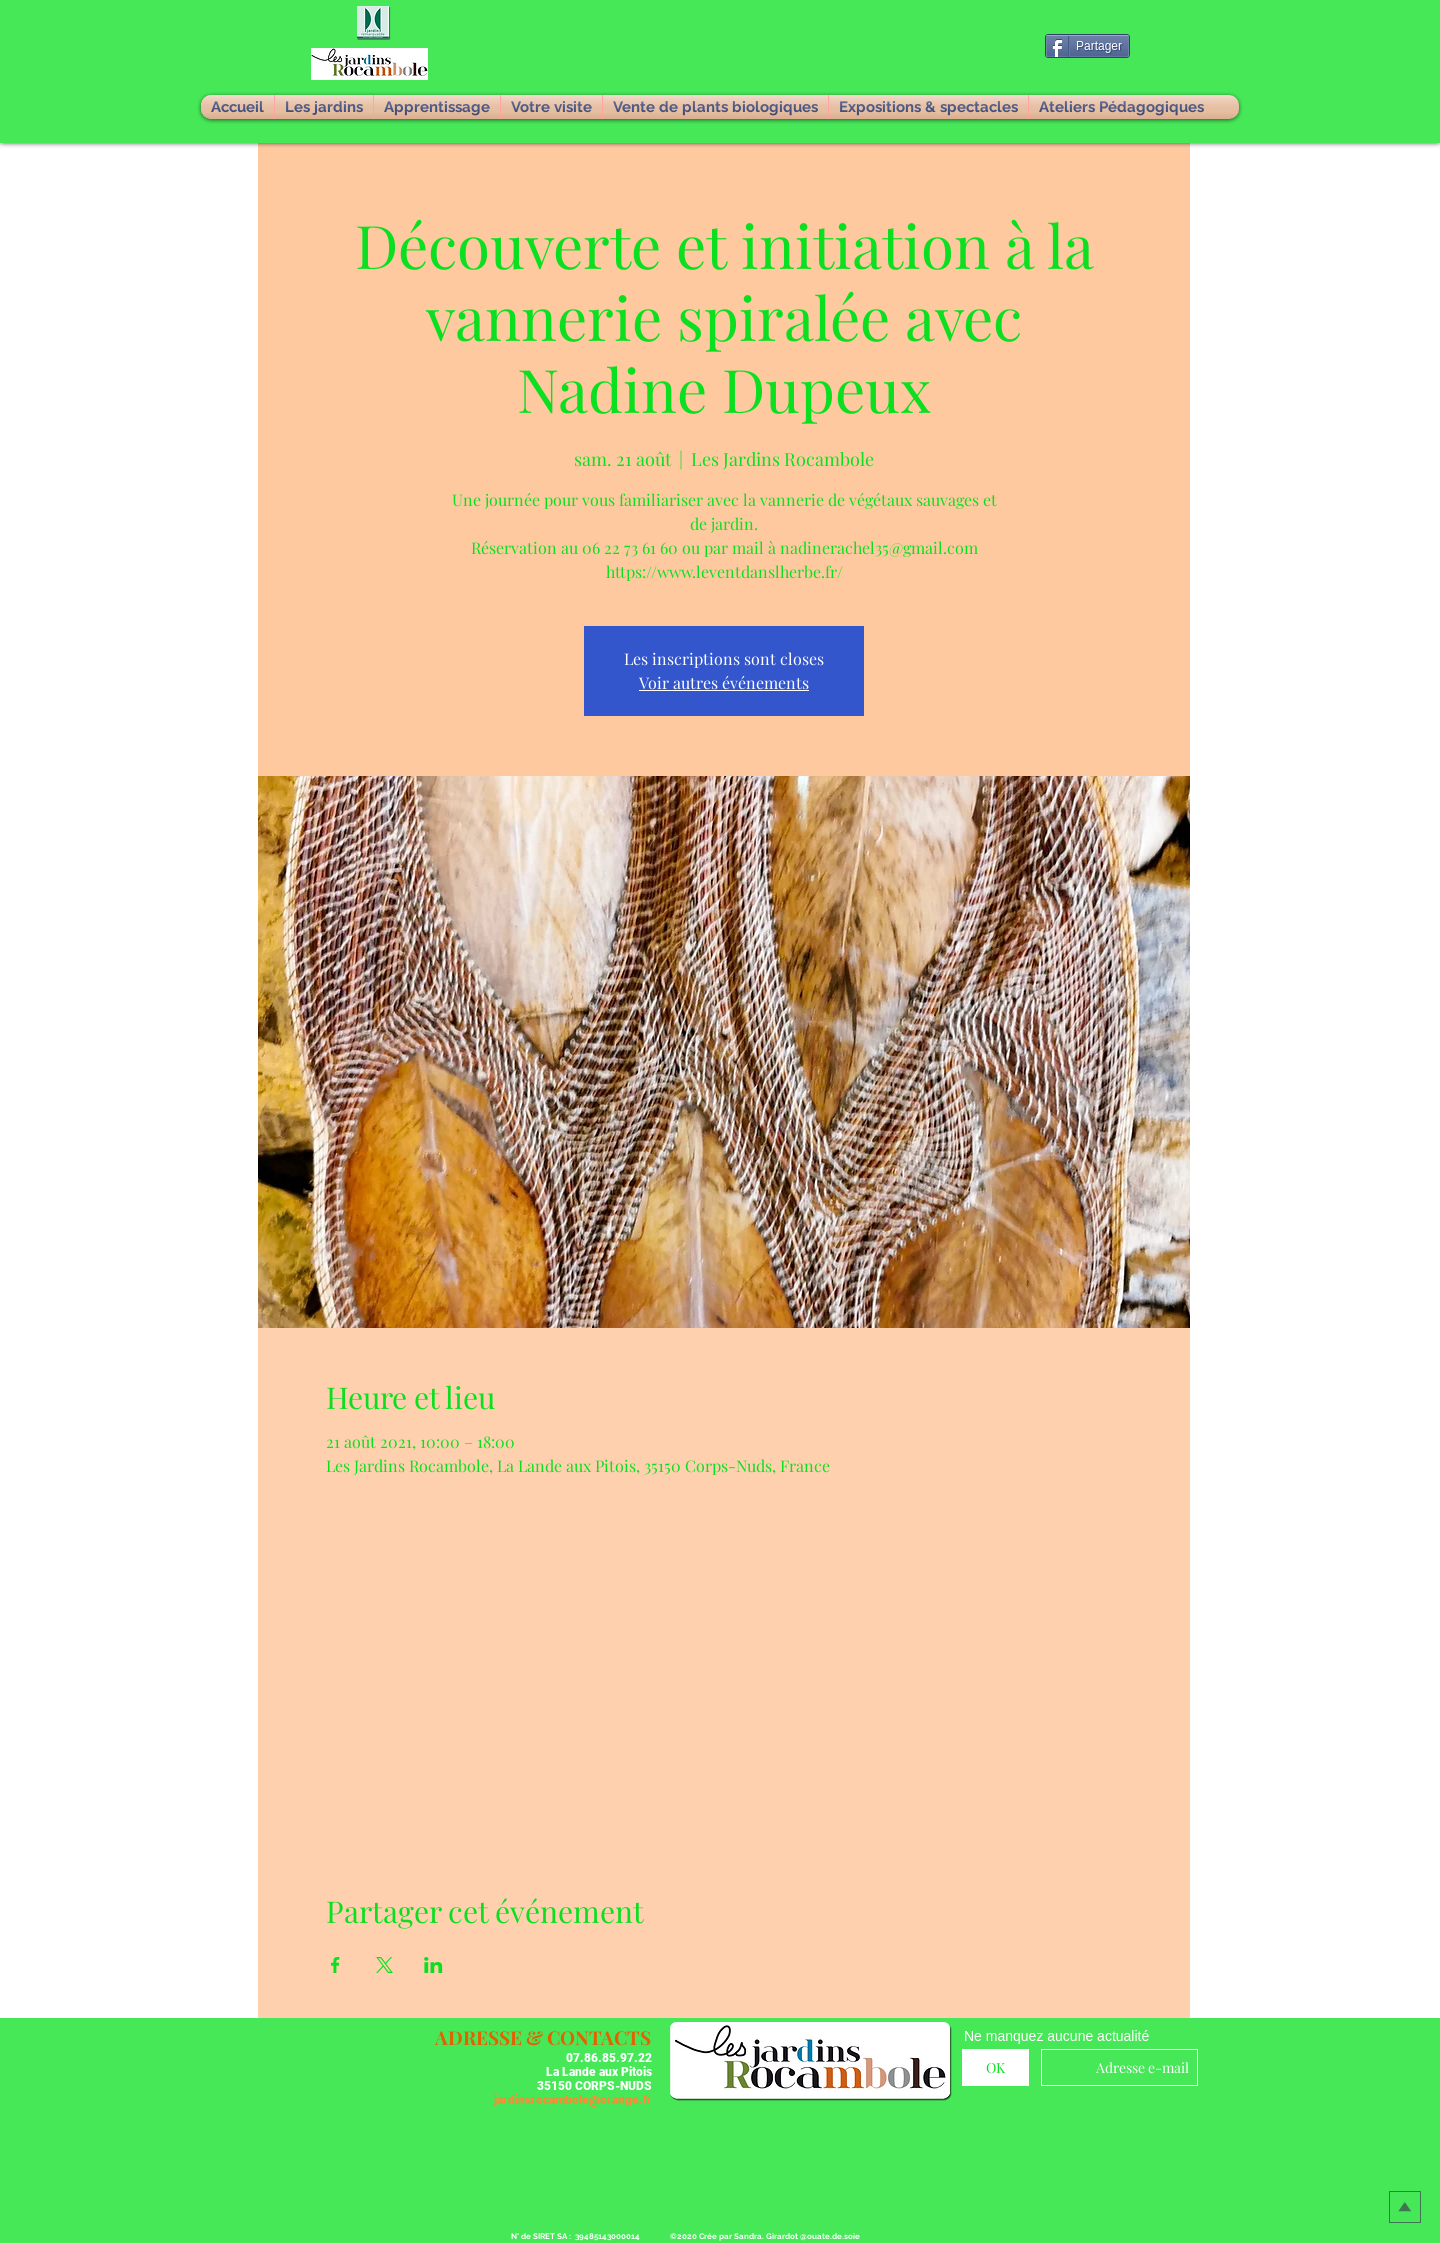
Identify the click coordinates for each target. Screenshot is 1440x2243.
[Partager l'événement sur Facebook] (335, 1965)
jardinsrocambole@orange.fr (573, 2100)
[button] (375, 24)
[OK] (995, 2067)
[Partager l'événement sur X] (384, 1965)
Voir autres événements (724, 682)
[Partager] (1087, 46)
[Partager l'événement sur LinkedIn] (433, 1965)
